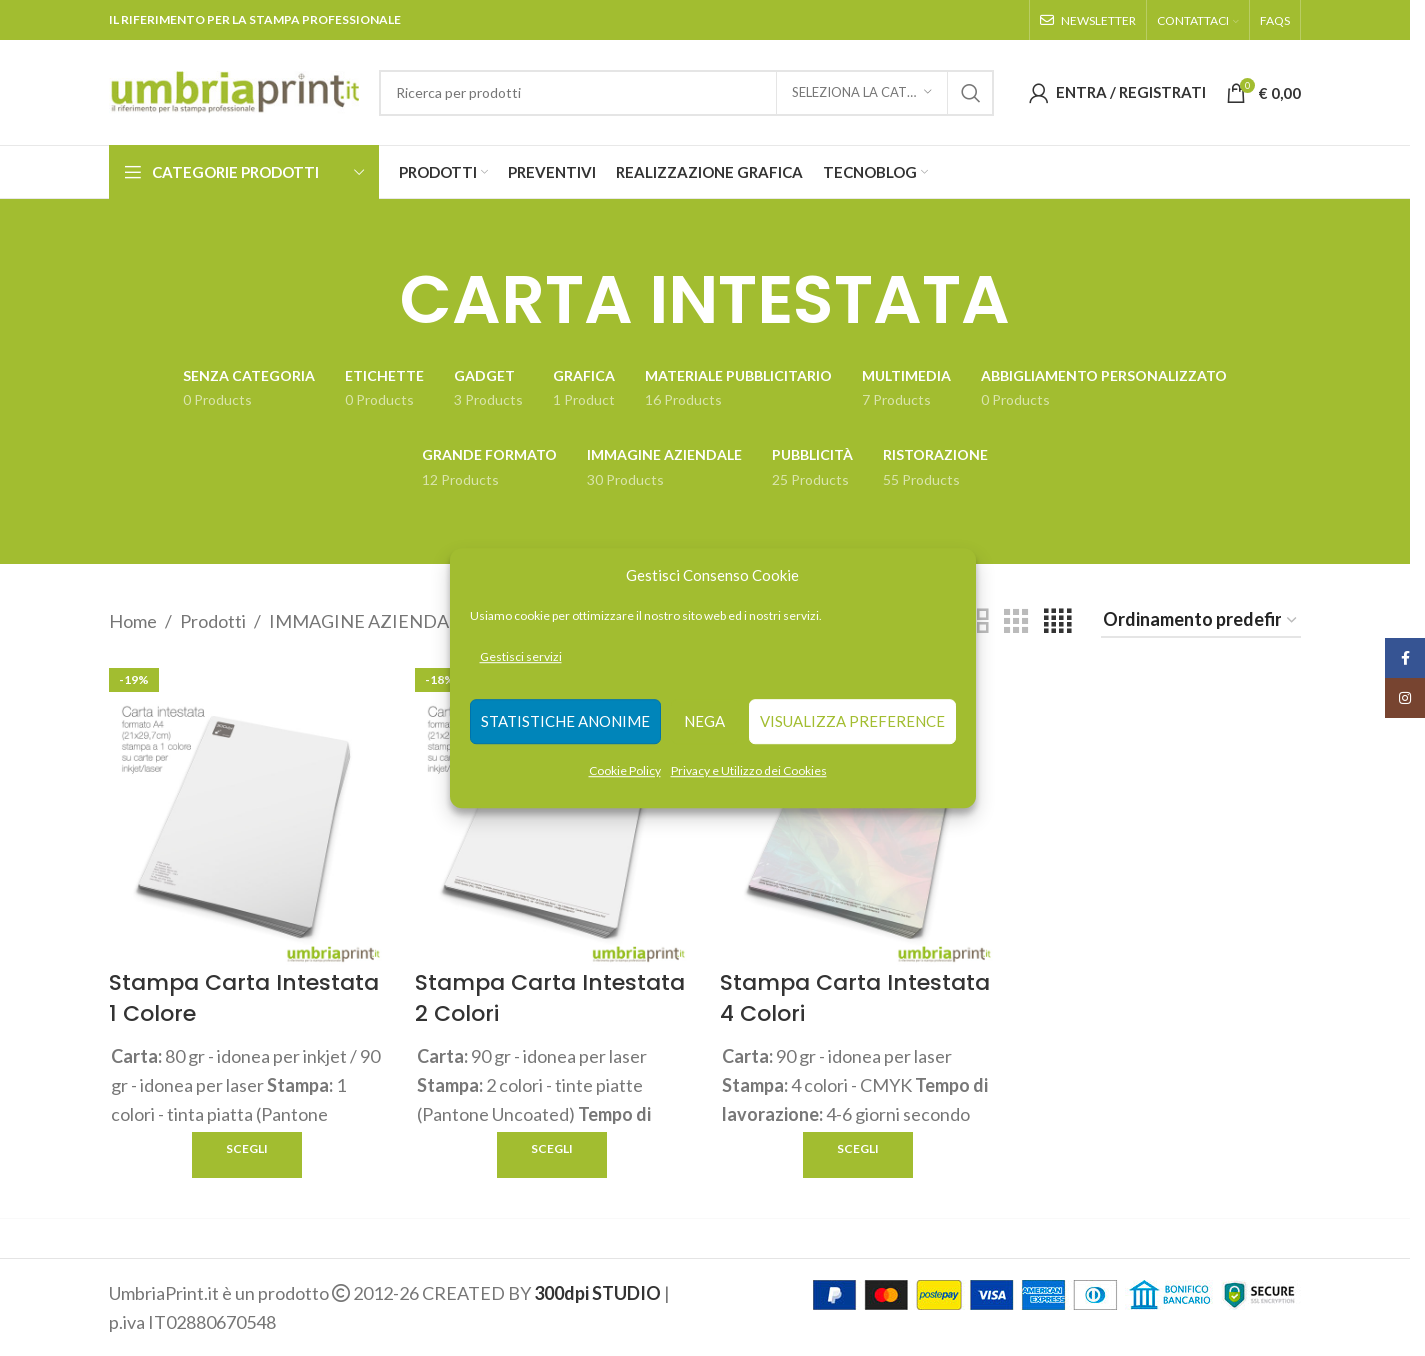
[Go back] (375, 300)
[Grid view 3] (1016, 621)
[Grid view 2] (976, 621)
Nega (704, 722)
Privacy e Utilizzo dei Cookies (749, 770)
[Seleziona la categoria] (862, 93)
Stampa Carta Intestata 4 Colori (855, 998)
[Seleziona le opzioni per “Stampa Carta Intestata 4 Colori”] (858, 1155)
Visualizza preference (852, 722)
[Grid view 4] (1057, 621)
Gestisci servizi (521, 656)
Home (133, 621)
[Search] (686, 93)
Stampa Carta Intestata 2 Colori (550, 998)
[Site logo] (234, 90)
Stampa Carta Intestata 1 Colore (244, 998)
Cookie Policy (625, 770)
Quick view (367, 1154)
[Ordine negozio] (1201, 621)
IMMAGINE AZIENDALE (369, 621)
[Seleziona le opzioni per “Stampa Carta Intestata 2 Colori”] (552, 1155)
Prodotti (213, 621)
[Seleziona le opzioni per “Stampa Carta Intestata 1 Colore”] (247, 1155)
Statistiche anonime (565, 722)
